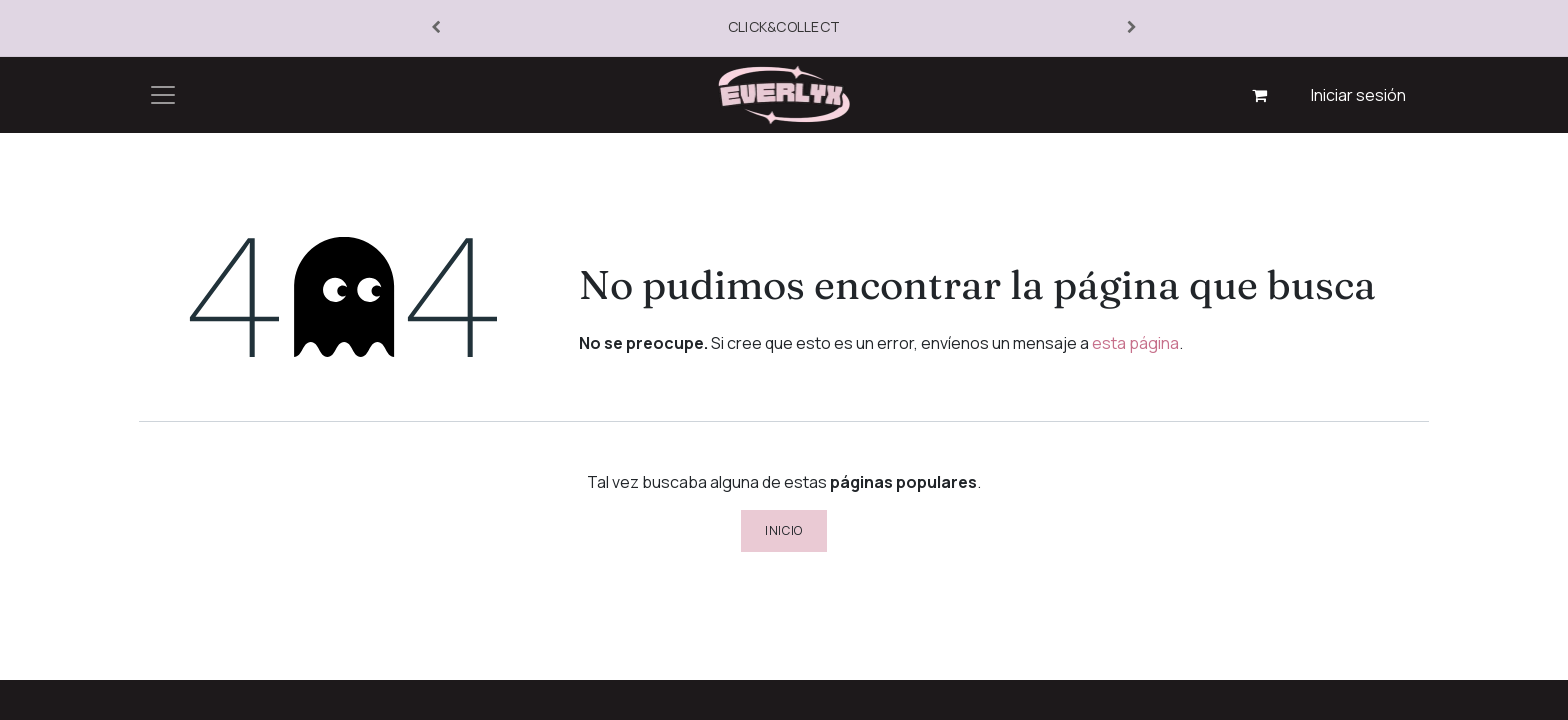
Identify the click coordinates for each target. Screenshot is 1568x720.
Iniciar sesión (1358, 95)
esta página (1135, 343)
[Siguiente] (1132, 28)
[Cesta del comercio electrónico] (1260, 95)
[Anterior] (436, 28)
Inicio (784, 530)
